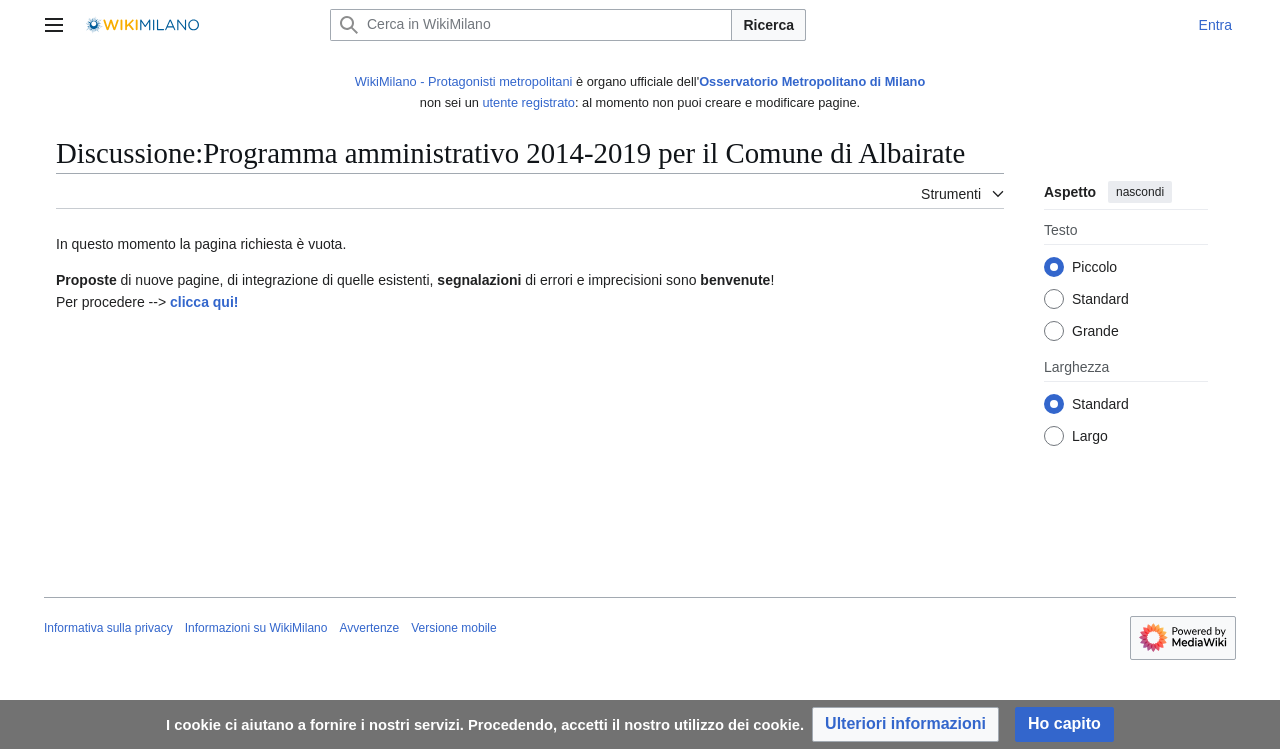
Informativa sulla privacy (108, 628)
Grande (1095, 332)
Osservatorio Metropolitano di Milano (812, 81)
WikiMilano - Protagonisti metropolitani (464, 81)
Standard (1100, 300)
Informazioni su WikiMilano (256, 628)
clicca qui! (204, 302)
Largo (1090, 437)
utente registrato (528, 102)
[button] (905, 724)
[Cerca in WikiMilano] (531, 25)
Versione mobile (453, 628)
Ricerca (768, 25)
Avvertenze (369, 628)
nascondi (1140, 192)
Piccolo (1094, 268)
